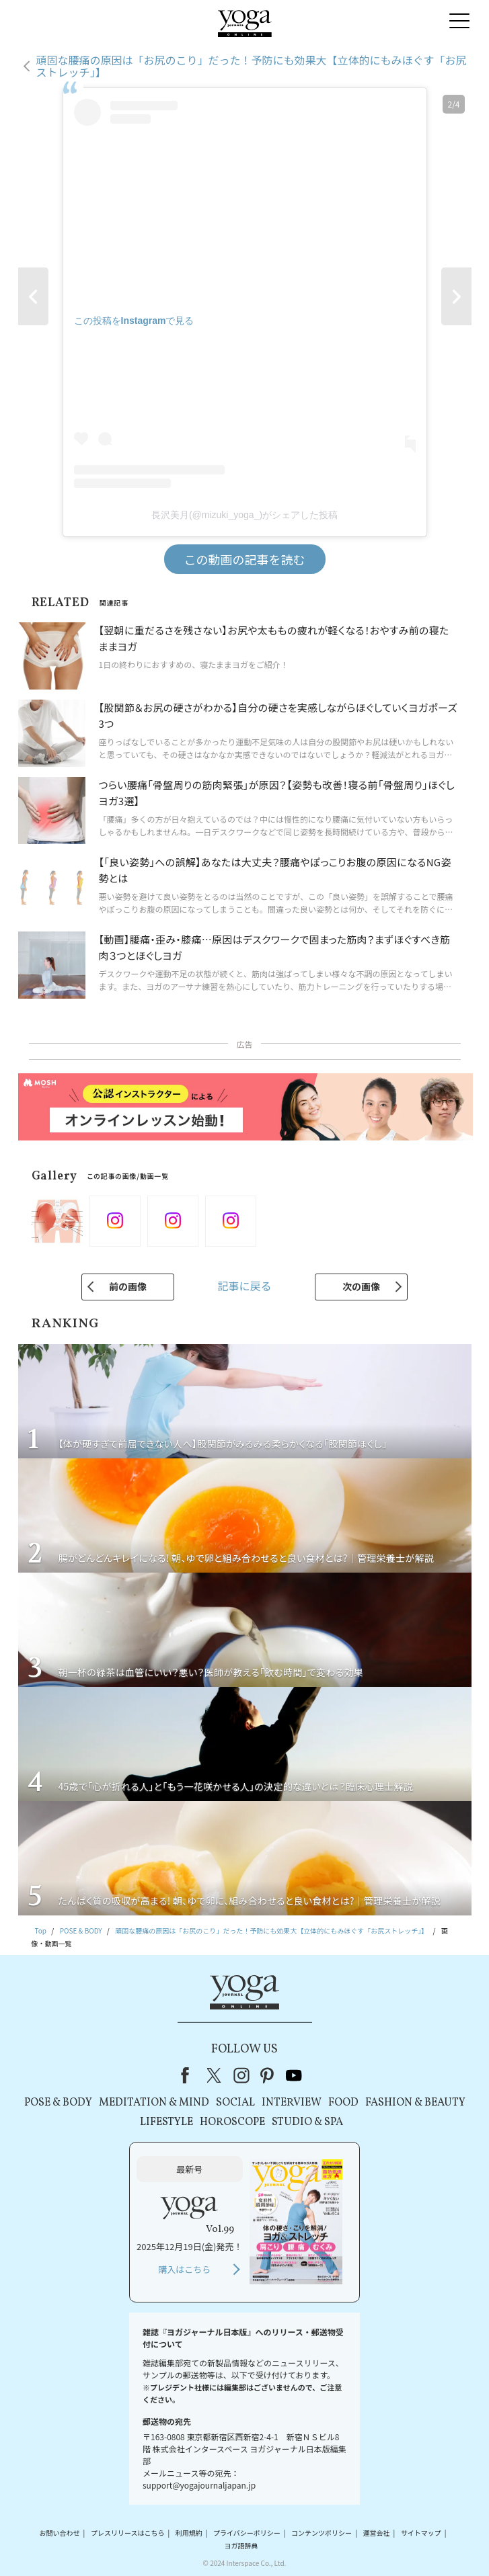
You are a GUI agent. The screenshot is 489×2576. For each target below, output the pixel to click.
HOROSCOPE (232, 2122)
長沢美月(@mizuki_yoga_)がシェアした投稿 (244, 514)
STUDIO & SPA (307, 2122)
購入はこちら (184, 2269)
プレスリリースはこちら (128, 2533)
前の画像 (128, 1286)
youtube (294, 2075)
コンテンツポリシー (321, 2533)
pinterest (267, 2075)
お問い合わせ (60, 2533)
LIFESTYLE (166, 2122)
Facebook (189, 2075)
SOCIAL (235, 2102)
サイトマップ (421, 2533)
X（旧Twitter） (215, 2075)
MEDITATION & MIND (154, 2102)
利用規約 (189, 2533)
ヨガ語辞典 (241, 2545)
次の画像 (361, 1286)
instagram (241, 2075)
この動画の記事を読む (244, 559)
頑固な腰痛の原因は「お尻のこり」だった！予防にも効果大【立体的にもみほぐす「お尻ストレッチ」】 (251, 66)
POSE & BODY (58, 2102)
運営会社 (376, 2533)
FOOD (343, 2102)
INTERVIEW (292, 2102)
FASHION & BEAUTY (415, 2102)
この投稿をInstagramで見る (134, 320)
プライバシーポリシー (246, 2533)
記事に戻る (244, 1286)
